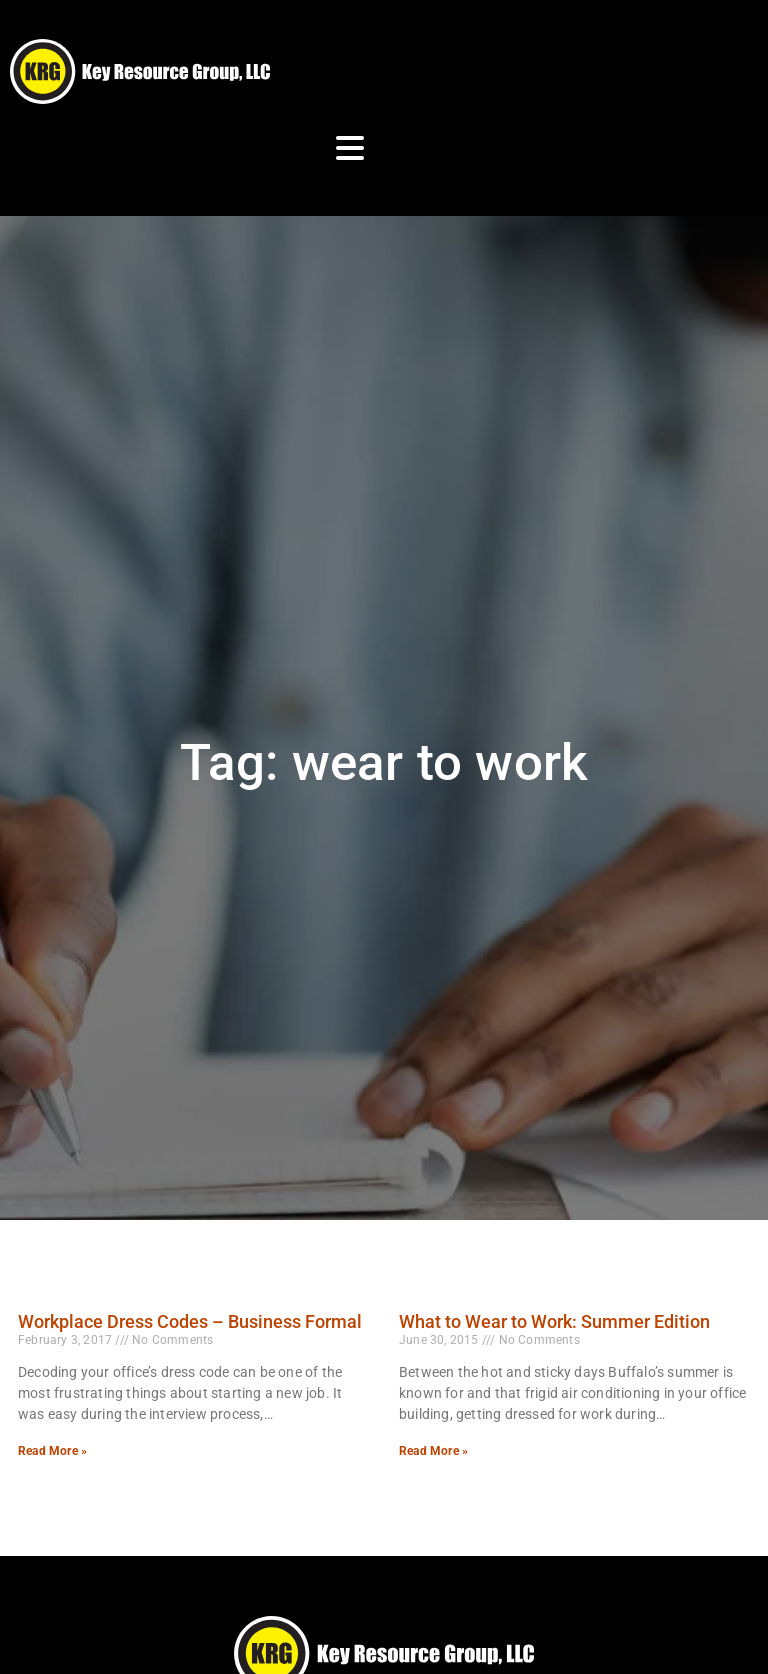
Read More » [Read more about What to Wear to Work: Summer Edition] (433, 1451)
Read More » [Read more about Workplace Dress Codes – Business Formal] (52, 1451)
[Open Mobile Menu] (350, 148)
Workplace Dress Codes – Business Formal (190, 1321)
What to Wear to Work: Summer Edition (554, 1321)
